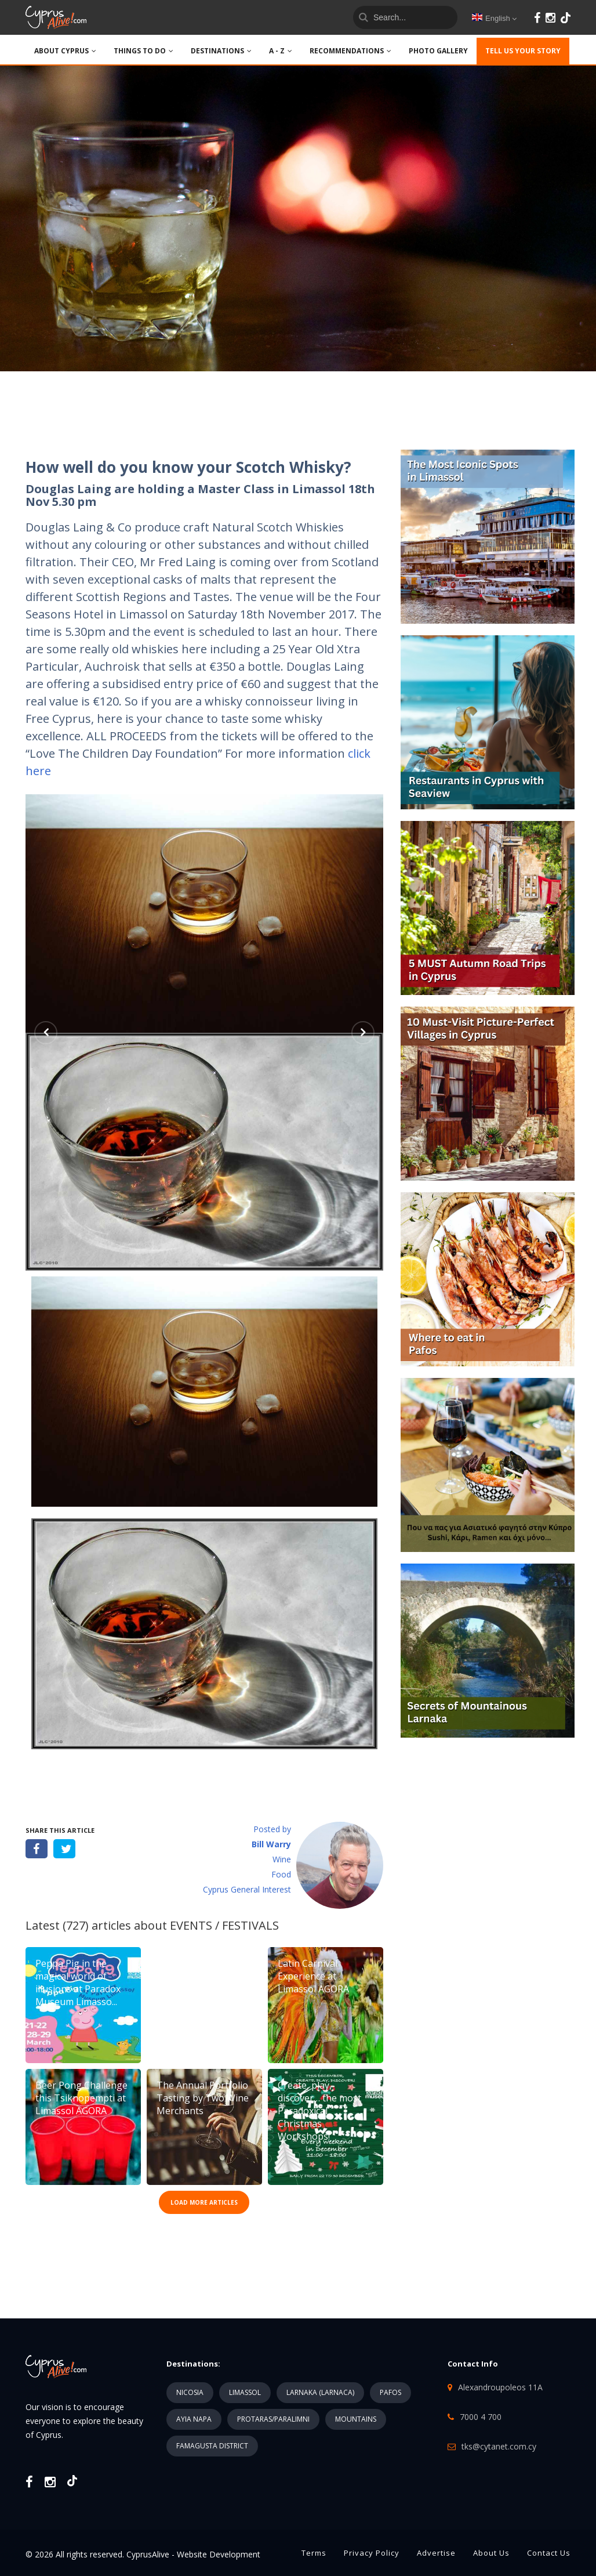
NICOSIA (189, 2392)
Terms (313, 2553)
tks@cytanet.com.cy (498, 2446)
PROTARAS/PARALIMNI (273, 2419)
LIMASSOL (245, 2392)
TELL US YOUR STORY (523, 51)
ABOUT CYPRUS (65, 51)
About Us (491, 2553)
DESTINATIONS (221, 51)
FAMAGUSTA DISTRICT (212, 2446)
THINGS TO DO (143, 51)
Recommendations (350, 51)
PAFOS (390, 2392)
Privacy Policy (371, 2553)
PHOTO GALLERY (438, 51)
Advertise (436, 2553)
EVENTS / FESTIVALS (224, 1925)
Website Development (218, 2554)
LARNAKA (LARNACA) (320, 2392)
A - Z (280, 51)
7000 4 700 (480, 2416)
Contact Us (548, 2553)
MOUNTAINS (355, 2419)
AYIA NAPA (194, 2419)
